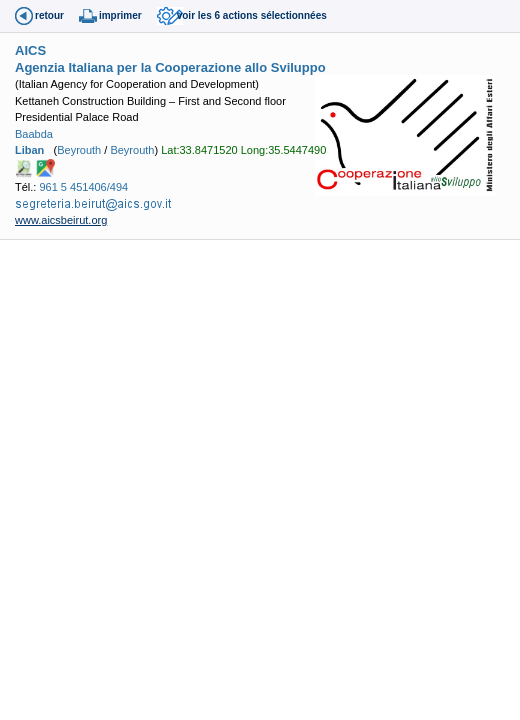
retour (49, 15)
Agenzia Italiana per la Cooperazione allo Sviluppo (170, 67)
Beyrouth (79, 150)
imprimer (120, 15)
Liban (29, 150)
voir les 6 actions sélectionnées (252, 15)
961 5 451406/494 (83, 187)
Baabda (34, 134)
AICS (30, 50)
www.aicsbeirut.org (61, 220)
